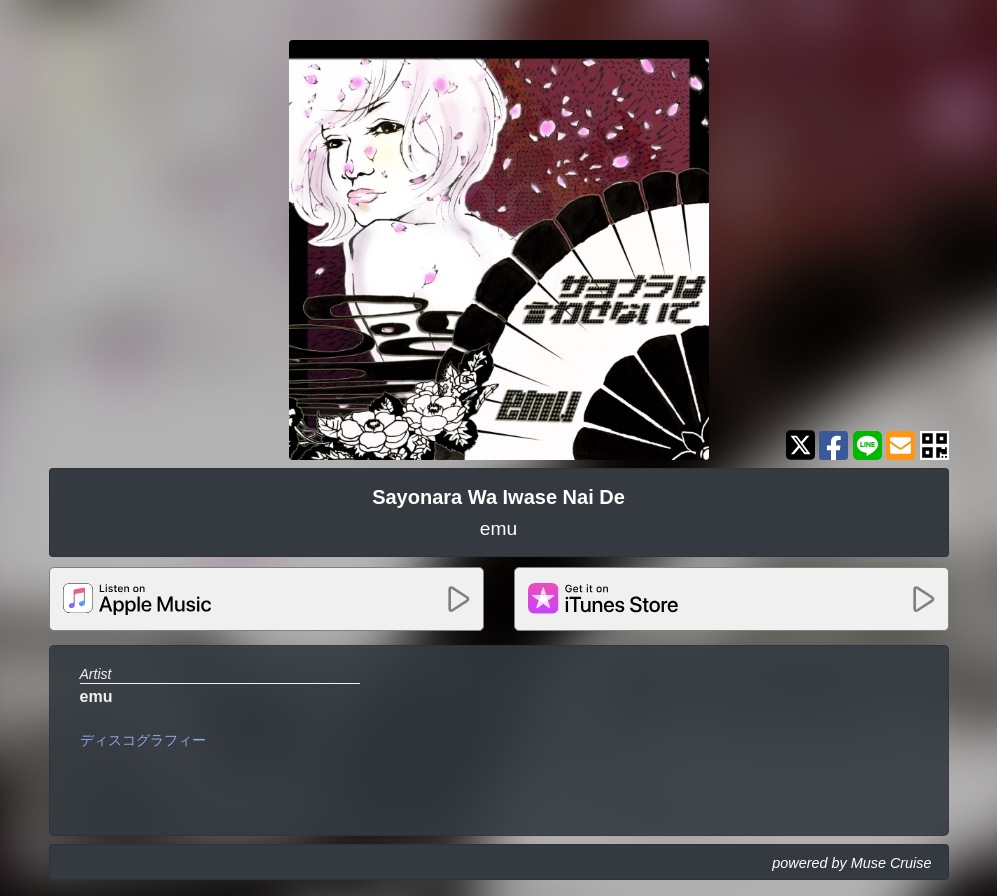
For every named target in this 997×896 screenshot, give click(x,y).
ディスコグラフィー (143, 740)
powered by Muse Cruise (851, 863)
